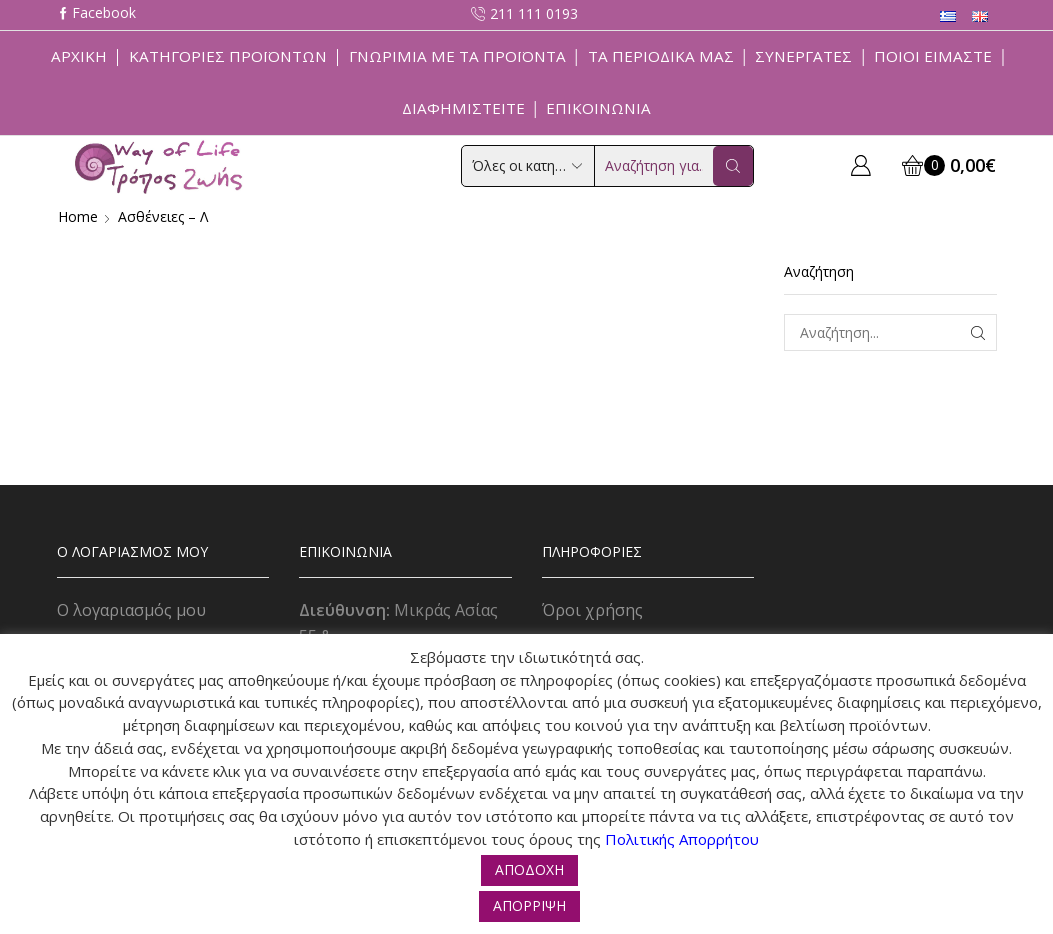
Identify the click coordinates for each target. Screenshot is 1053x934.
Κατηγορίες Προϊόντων (228, 56)
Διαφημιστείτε (463, 108)
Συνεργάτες (803, 56)
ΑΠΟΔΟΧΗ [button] (529, 869)
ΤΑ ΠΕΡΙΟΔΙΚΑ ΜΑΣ (661, 56)
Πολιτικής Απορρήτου (682, 839)
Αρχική (79, 56)
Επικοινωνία (598, 108)
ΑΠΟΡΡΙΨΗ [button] (529, 905)
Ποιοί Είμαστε (933, 56)
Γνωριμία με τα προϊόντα (457, 56)
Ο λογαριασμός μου (131, 610)
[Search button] (733, 166)
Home (78, 216)
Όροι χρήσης (592, 610)
